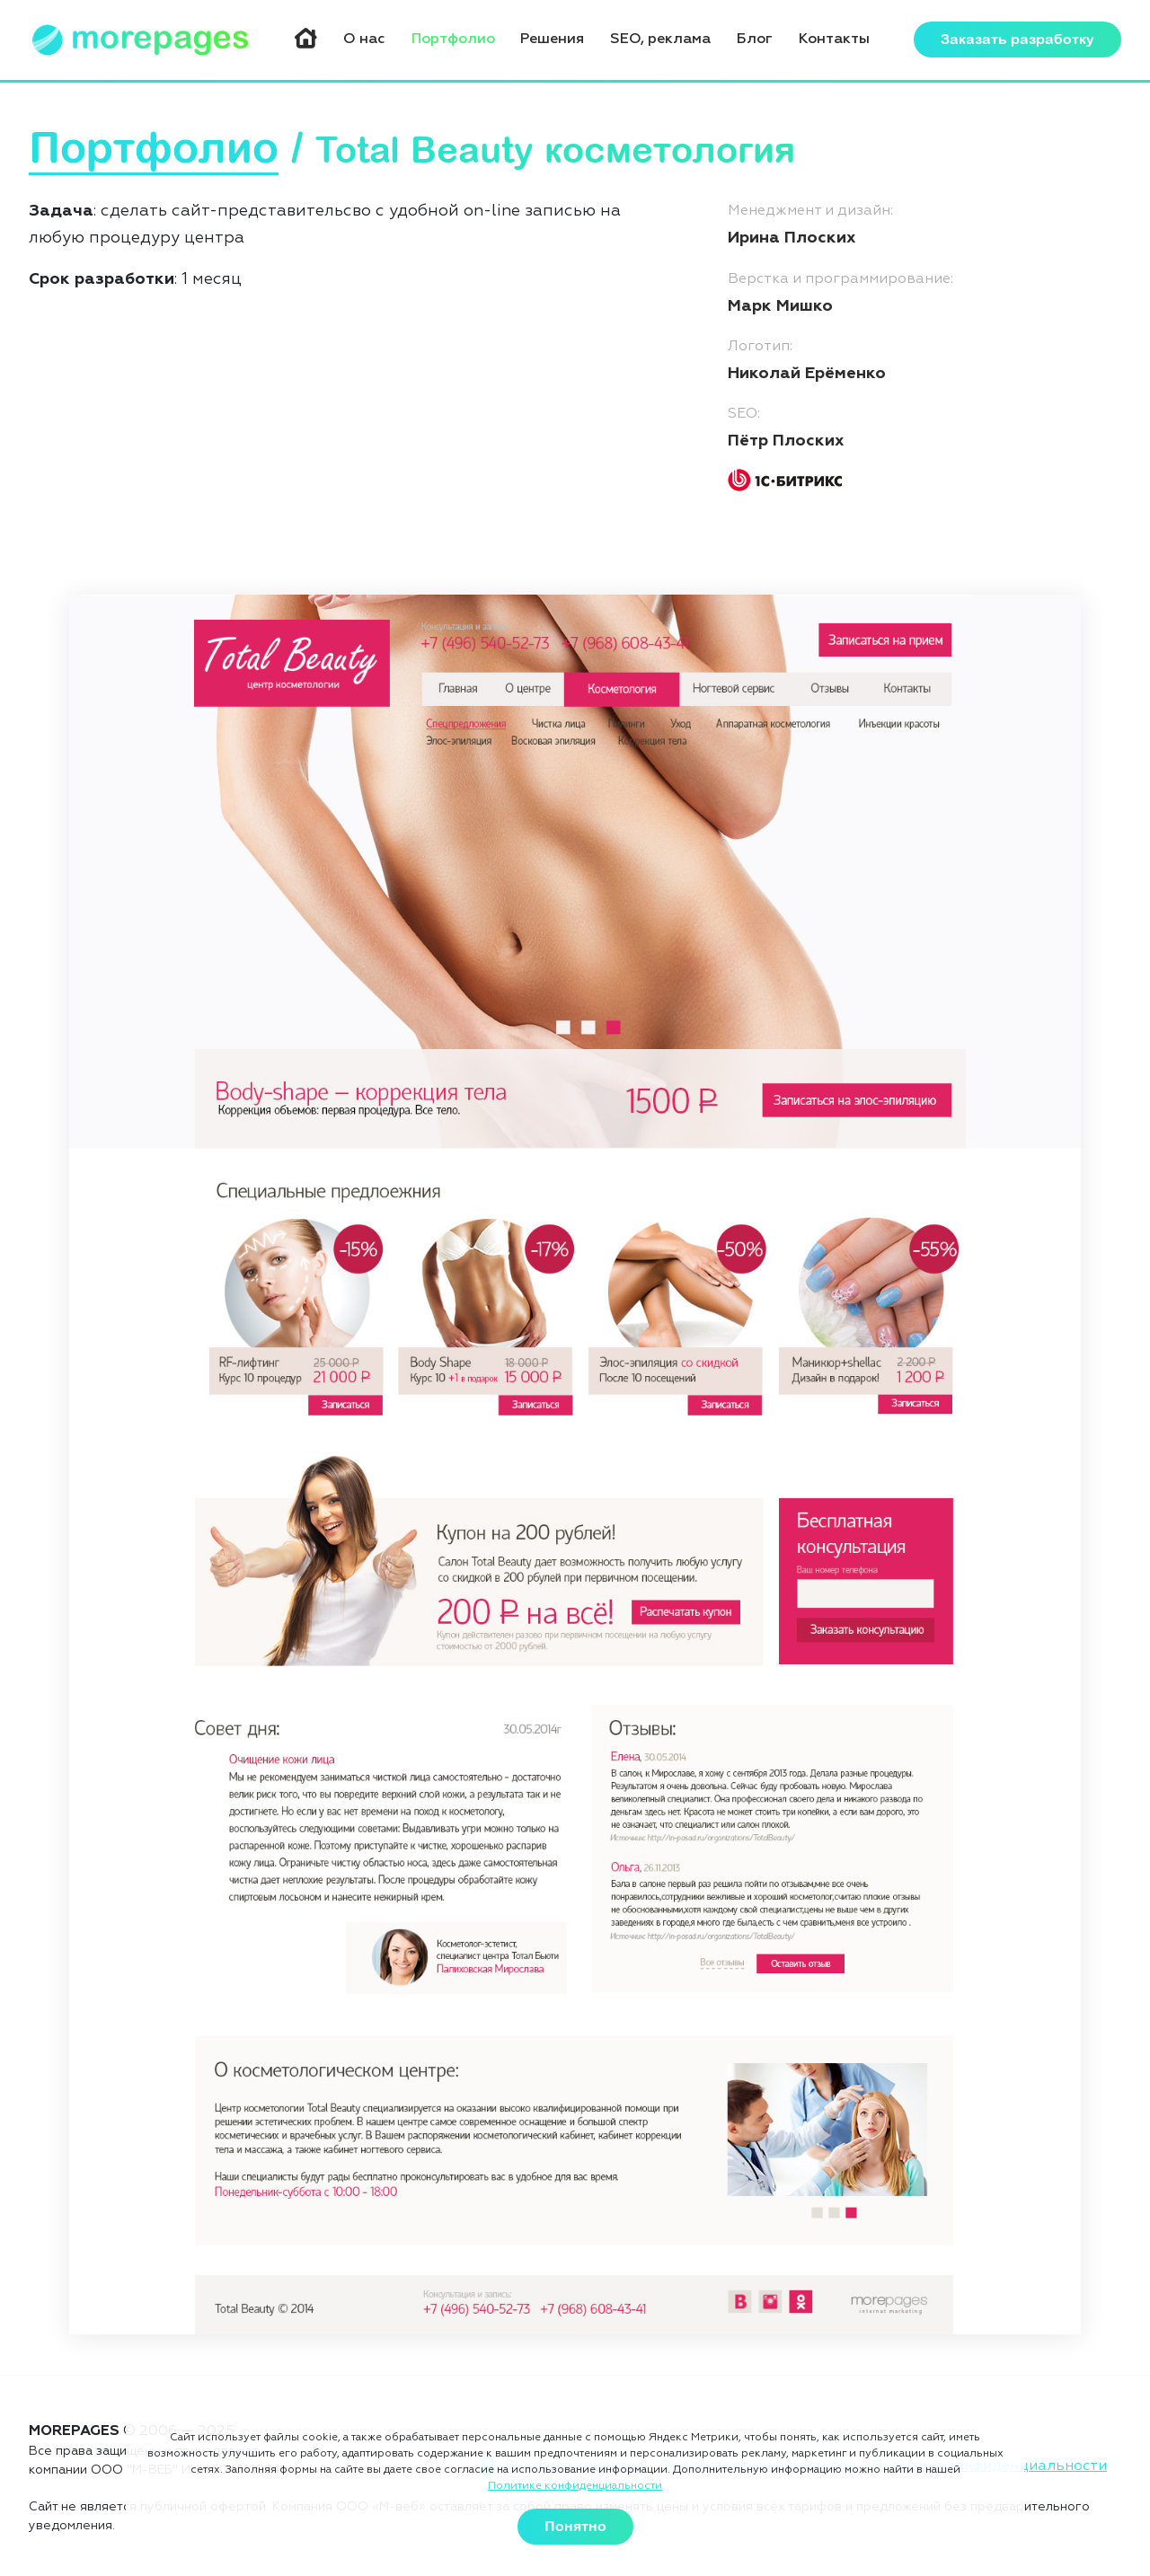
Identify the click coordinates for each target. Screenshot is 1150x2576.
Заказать (1017, 40)
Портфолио (453, 39)
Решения (552, 39)
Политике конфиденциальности (575, 2486)
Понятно (575, 2527)
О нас (364, 39)
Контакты (834, 39)
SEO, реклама (660, 39)
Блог (755, 39)
